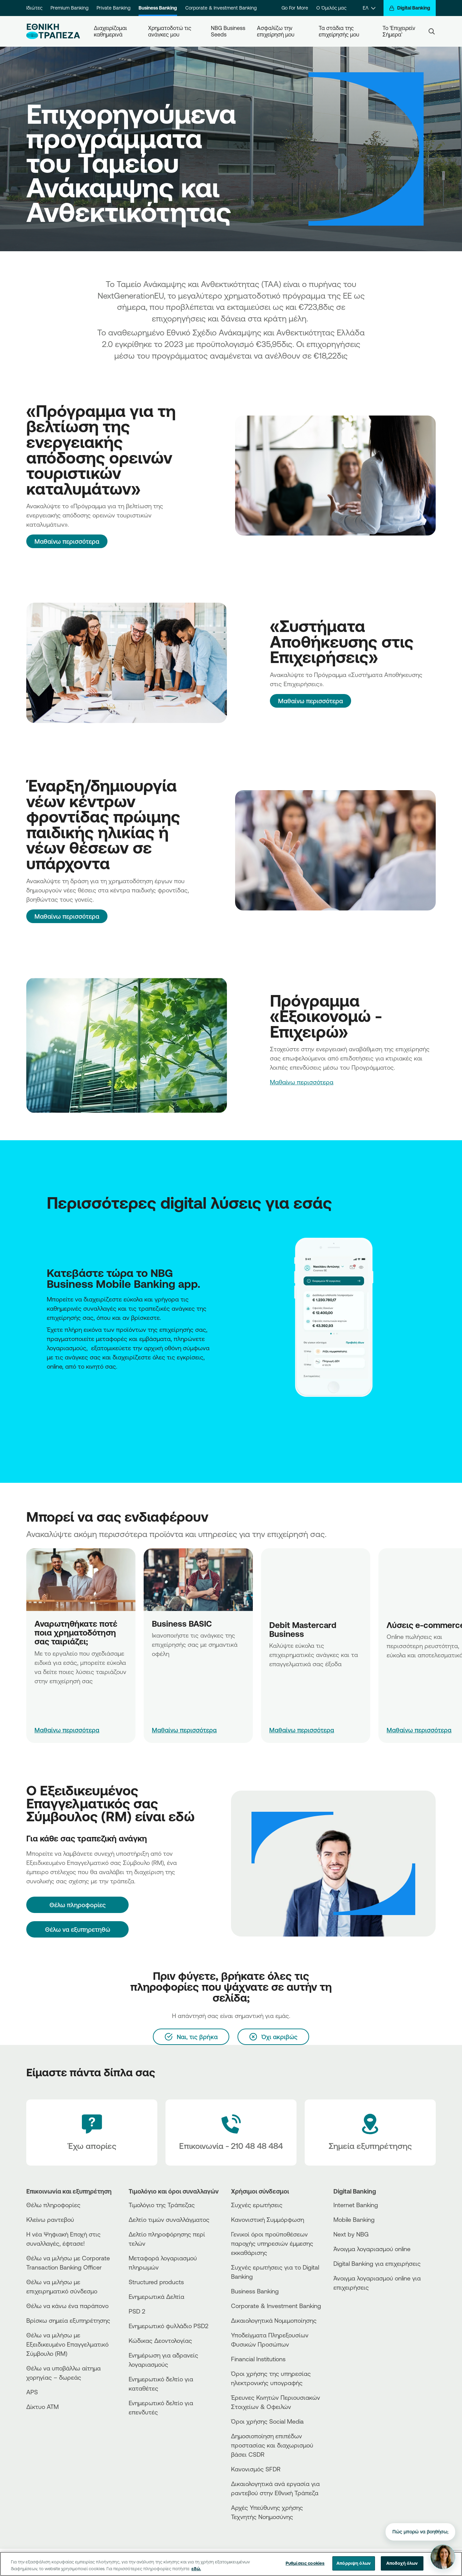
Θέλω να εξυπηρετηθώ (77, 1929)
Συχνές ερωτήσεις (257, 2204)
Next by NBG (351, 2234)
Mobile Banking (354, 2219)
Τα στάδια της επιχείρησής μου (339, 31)
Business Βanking (255, 2291)
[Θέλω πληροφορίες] (77, 1905)
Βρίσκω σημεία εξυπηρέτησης (68, 2320)
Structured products (156, 2281)
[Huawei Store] (359, 2317)
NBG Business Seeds (228, 31)
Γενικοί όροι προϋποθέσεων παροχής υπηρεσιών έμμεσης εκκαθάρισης (272, 2243)
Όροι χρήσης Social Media (267, 2421)
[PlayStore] (359, 2311)
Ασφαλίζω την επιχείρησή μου (275, 31)
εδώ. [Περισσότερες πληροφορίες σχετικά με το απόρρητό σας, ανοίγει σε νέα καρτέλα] (196, 2568)
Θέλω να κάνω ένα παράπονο (67, 2305)
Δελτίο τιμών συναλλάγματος (169, 2219)
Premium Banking (69, 8)
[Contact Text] (231, 2132)
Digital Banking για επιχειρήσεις (377, 2263)
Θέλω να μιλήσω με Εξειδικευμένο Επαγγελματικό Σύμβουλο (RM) (67, 2344)
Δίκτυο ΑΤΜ (42, 2406)
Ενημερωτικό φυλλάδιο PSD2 (168, 2325)
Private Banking (113, 8)
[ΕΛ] (369, 8)
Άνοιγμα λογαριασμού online (371, 2248)
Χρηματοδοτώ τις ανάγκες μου (170, 31)
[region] (231, 2564)
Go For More (294, 8)
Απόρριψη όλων (353, 2563)
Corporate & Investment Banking (221, 8)
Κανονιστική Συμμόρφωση (267, 2219)
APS (32, 2392)
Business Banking (158, 8)
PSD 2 (137, 2311)
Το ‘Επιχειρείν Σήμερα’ (399, 31)
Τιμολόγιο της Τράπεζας (162, 2204)
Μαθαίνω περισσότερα (66, 541)
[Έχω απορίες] (91, 2132)
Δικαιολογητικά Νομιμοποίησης (274, 2320)
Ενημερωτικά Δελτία (156, 2296)
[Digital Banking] (410, 8)
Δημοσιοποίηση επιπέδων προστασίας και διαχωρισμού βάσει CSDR (272, 2445)
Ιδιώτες (34, 8)
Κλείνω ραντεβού (50, 2219)
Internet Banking (355, 2204)
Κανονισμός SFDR (255, 2469)
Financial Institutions (258, 2358)
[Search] (432, 31)
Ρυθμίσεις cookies (305, 2563)
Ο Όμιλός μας (331, 8)
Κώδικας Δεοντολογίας (160, 2340)
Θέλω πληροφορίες (53, 2204)
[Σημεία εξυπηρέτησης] (370, 2132)
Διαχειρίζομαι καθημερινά (111, 31)
